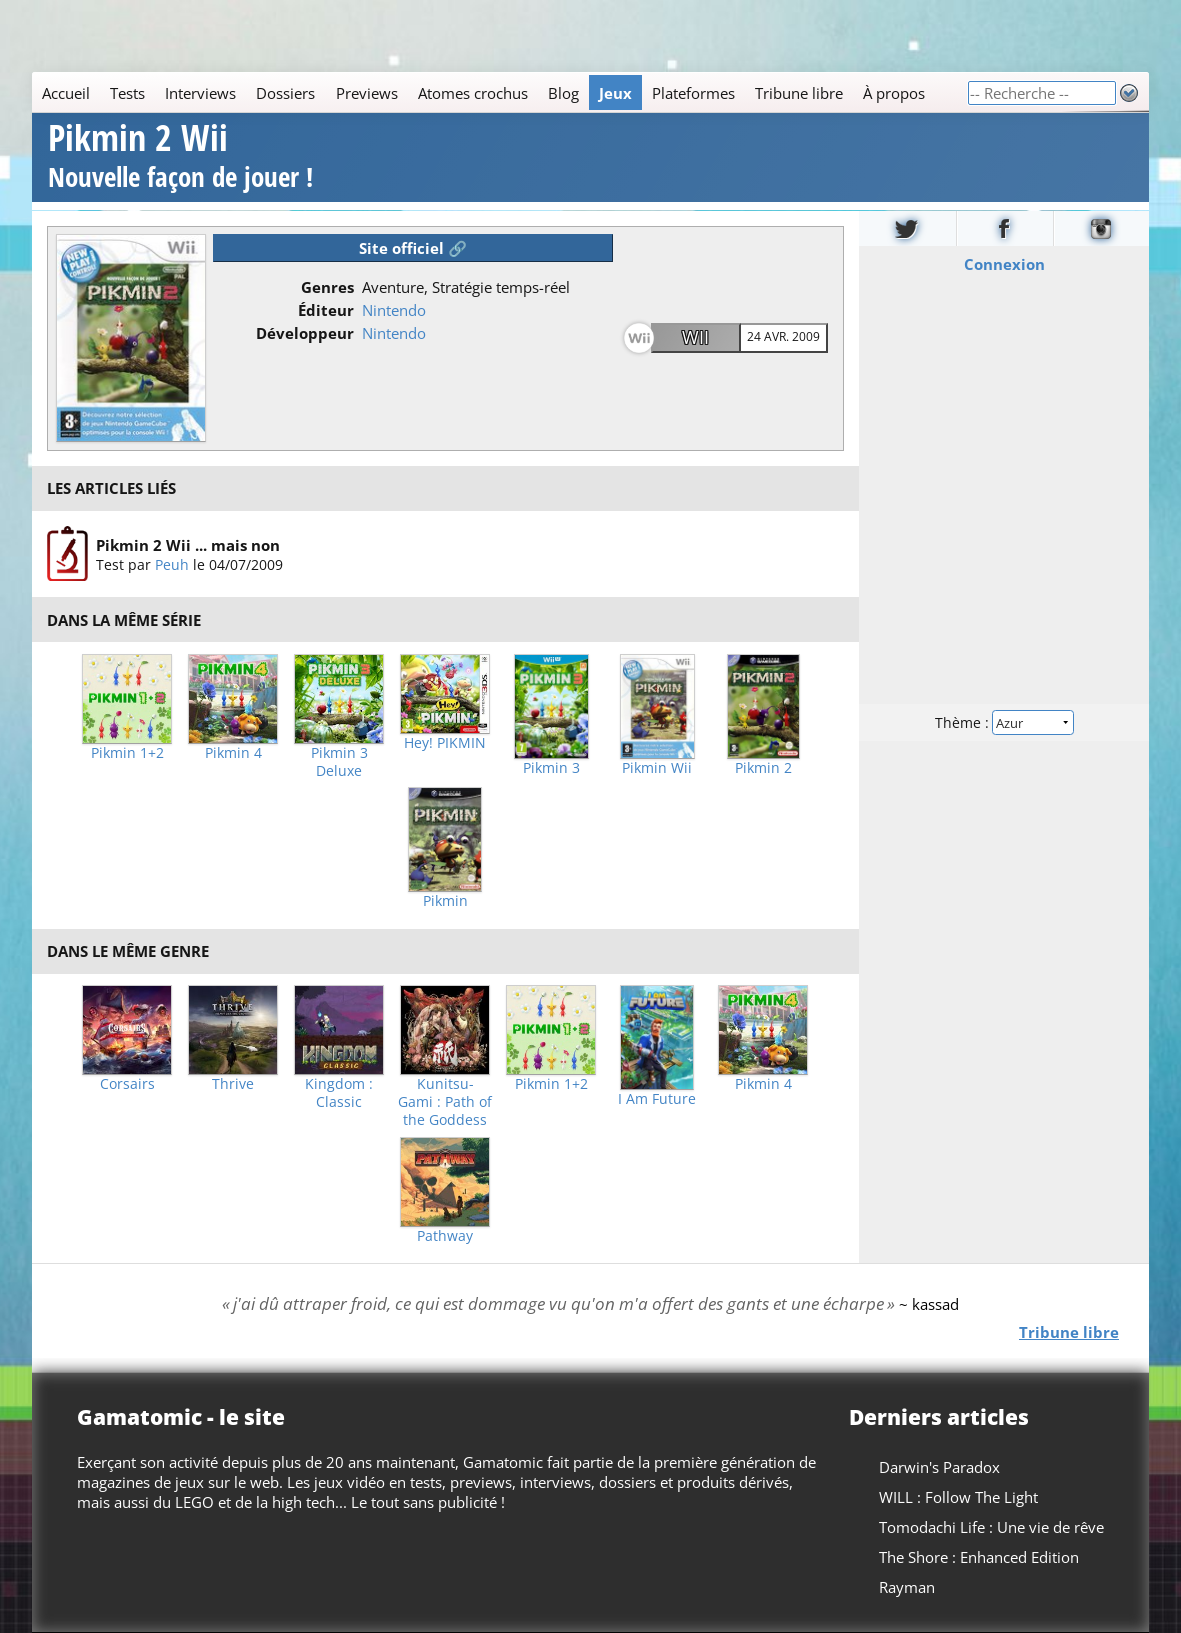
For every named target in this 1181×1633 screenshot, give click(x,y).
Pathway (445, 1236)
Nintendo (394, 310)
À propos (894, 93)
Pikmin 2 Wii (180, 158)
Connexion (1003, 263)
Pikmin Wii (657, 768)
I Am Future (657, 1099)
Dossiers (285, 93)
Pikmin (445, 901)
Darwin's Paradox (939, 1467)
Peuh (172, 564)
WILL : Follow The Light (958, 1497)
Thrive (233, 1084)
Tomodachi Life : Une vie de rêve (991, 1527)
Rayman (907, 1587)
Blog (563, 93)
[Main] (499, 92)
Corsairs (127, 1084)
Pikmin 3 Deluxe (339, 762)
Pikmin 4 (233, 753)
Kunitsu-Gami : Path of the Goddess (445, 1102)
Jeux (615, 93)
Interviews (200, 93)
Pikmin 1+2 (127, 753)
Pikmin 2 (763, 768)
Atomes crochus (473, 93)
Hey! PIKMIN (445, 743)
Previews (367, 93)
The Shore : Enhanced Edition (979, 1557)
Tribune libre (799, 93)
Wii (695, 337)
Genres (327, 287)
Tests (127, 93)
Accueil (66, 93)
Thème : (1004, 721)
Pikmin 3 (551, 768)
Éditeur (326, 310)
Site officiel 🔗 (413, 248)
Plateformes (693, 93)
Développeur (305, 333)
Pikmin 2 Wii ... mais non (188, 545)
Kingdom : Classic (339, 1093)
